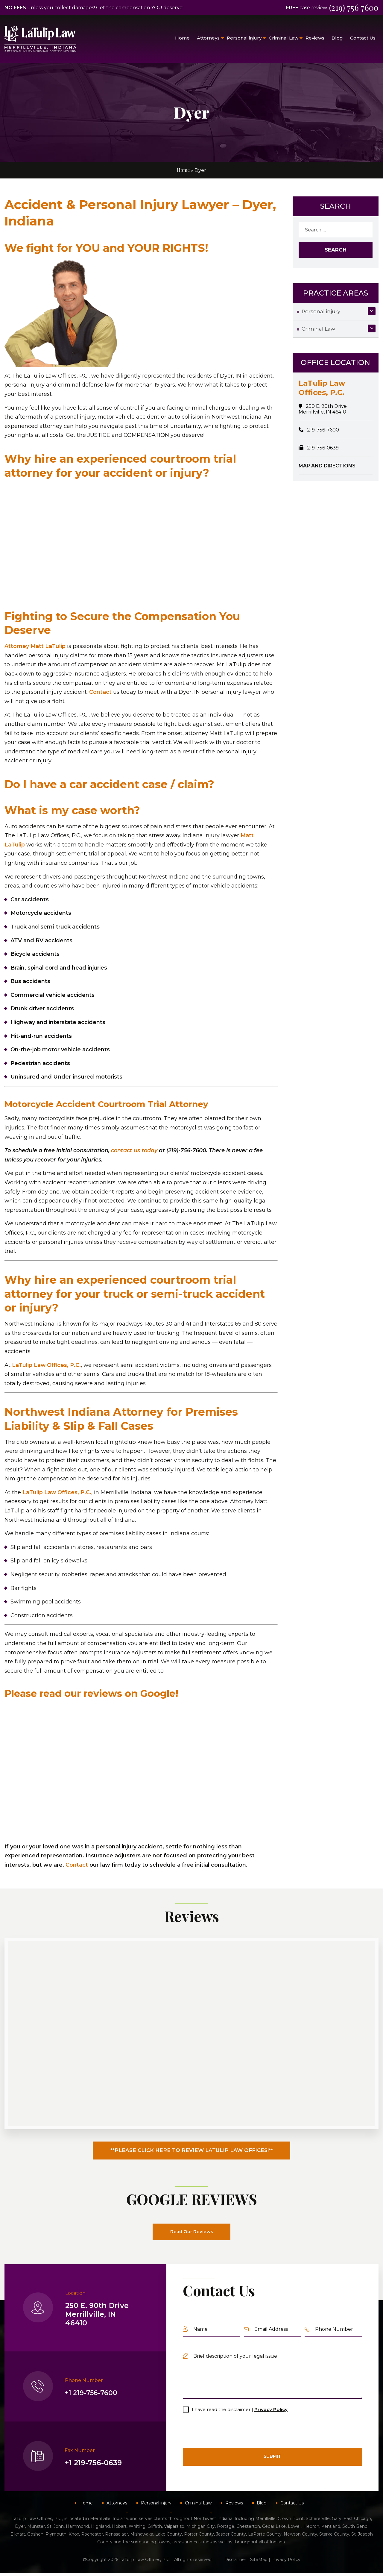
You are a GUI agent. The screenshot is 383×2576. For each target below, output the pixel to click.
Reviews (315, 38)
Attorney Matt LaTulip (35, 646)
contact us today (134, 1150)
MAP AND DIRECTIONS (327, 466)
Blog (337, 38)
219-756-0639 (323, 448)
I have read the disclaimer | (240, 2412)
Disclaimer (235, 2562)
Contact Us (363, 38)
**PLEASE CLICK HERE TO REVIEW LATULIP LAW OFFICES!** (191, 2151)
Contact (100, 692)
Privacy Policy (271, 2412)
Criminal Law (283, 38)
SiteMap (259, 2562)
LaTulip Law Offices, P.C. (47, 1365)
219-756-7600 (323, 430)
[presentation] (228, 2432)
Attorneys (208, 38)
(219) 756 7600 (351, 7)
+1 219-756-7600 (94, 2395)
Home (182, 38)
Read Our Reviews (191, 2234)
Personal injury (244, 38)
